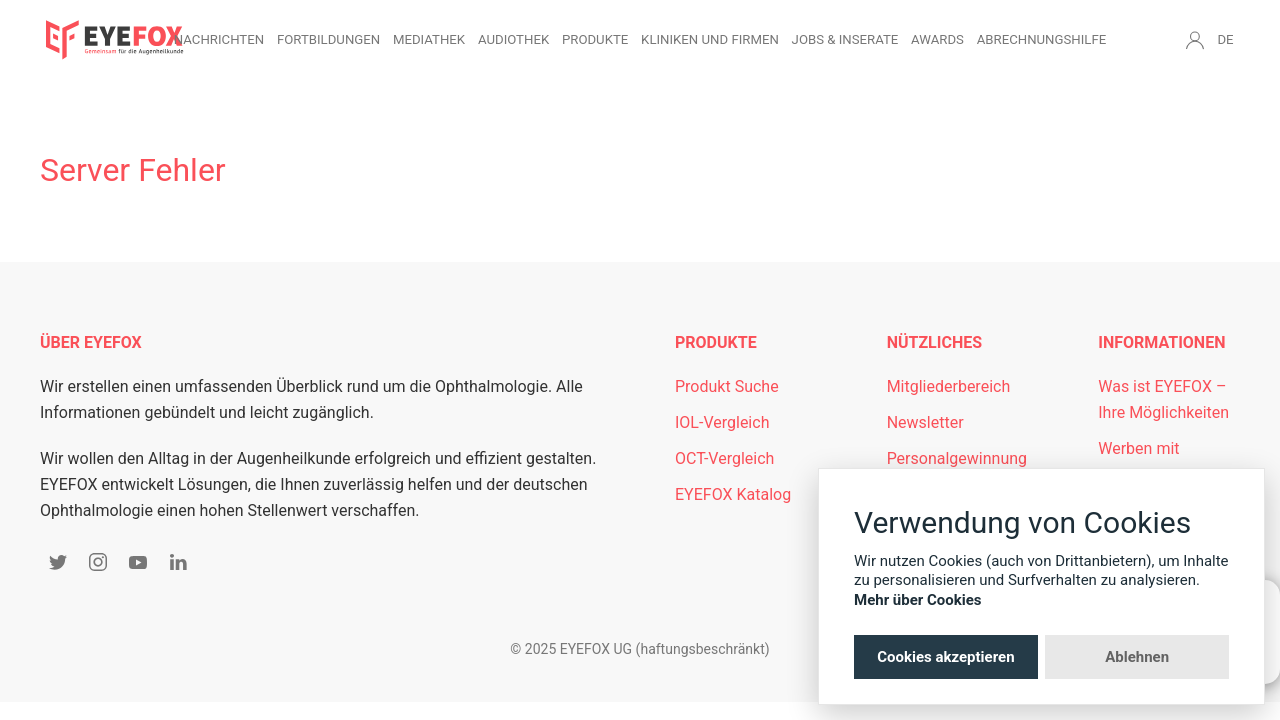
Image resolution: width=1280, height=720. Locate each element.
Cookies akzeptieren (945, 657)
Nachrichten (219, 39)
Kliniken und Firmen (710, 39)
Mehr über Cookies (918, 600)
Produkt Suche (727, 386)
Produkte (595, 39)
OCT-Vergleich (724, 458)
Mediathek (429, 39)
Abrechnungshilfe (1042, 39)
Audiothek (513, 39)
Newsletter (925, 422)
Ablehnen (1137, 657)
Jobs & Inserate (845, 39)
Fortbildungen (328, 39)
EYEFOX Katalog (733, 494)
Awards (937, 39)
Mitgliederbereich (949, 386)
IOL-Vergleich (722, 422)
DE (1225, 39)
